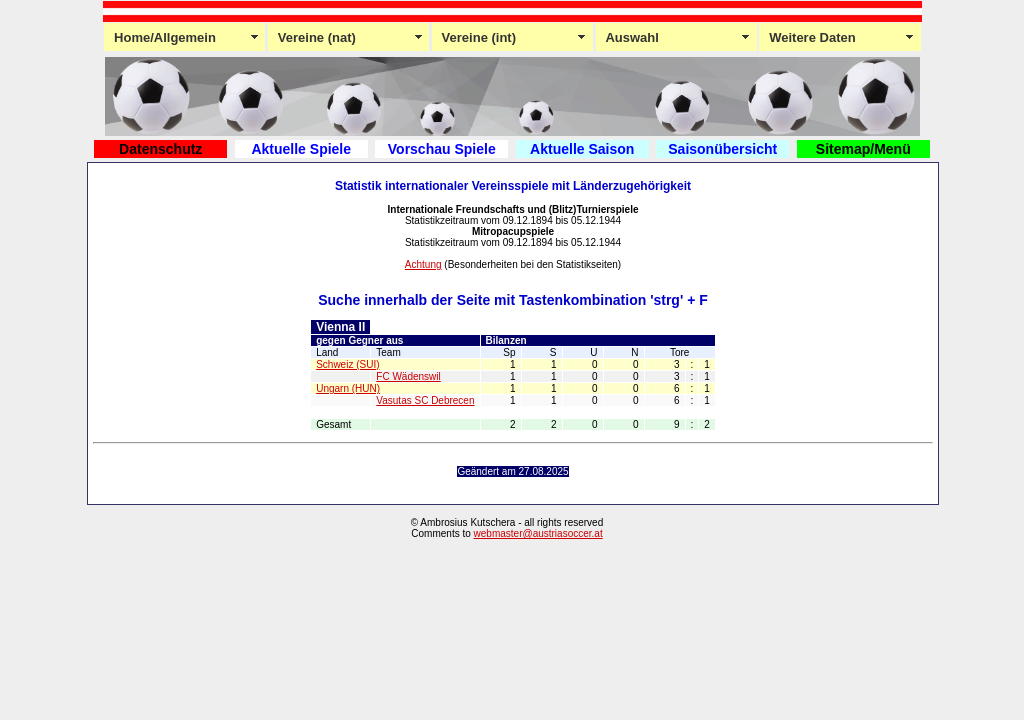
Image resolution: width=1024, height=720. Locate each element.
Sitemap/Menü (863, 149)
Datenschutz (160, 149)
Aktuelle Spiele (301, 149)
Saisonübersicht (722, 149)
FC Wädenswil (408, 376)
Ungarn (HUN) (348, 388)
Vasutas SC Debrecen (425, 400)
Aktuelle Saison (582, 149)
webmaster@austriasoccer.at (538, 533)
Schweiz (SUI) (347, 364)
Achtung (423, 264)
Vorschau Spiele (442, 149)
